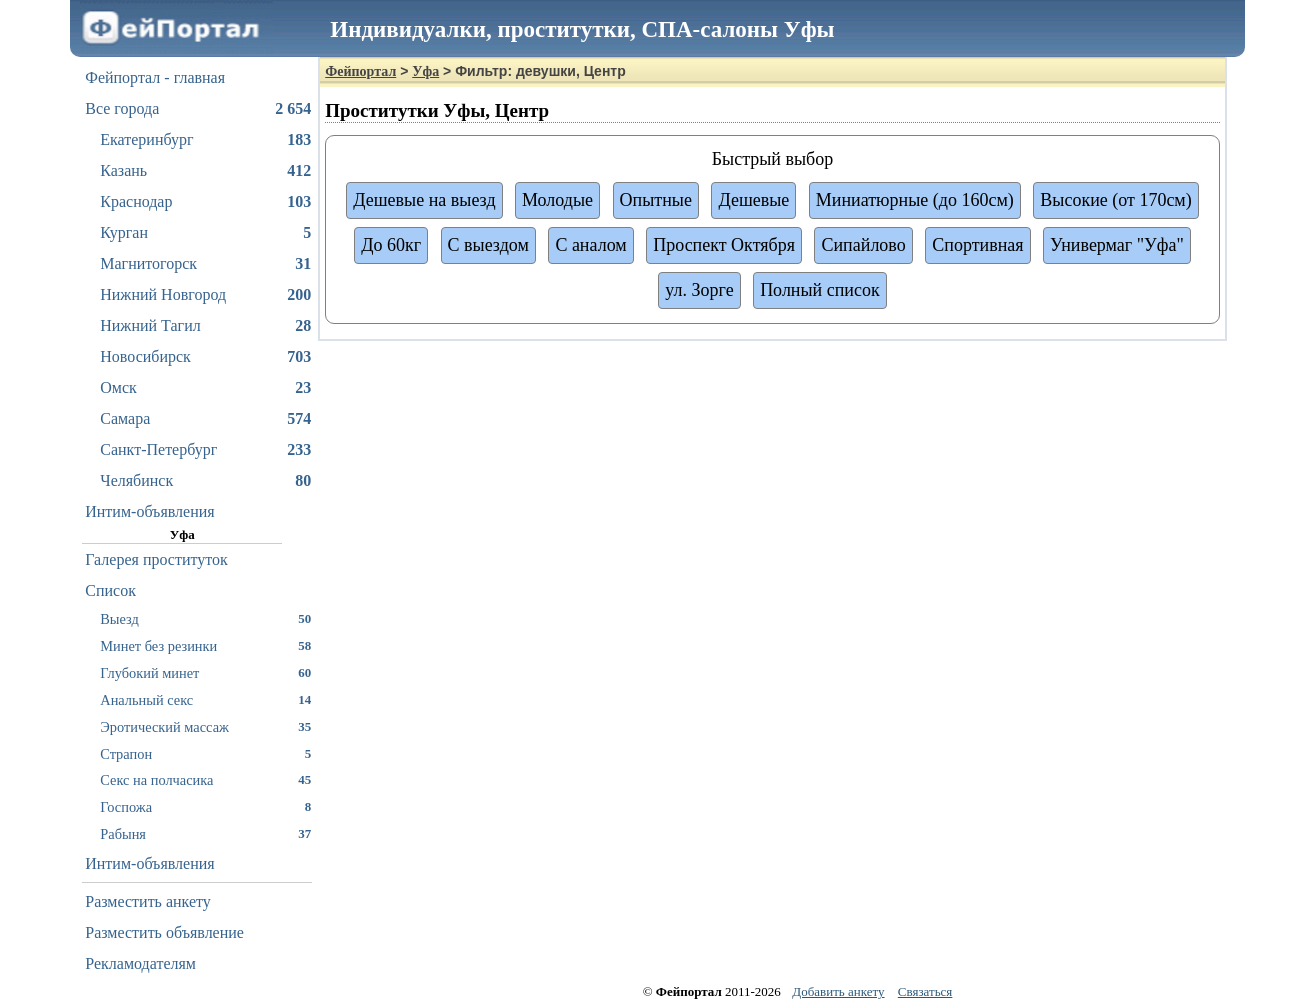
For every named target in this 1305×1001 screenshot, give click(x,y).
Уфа (425, 71)
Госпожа (205, 806)
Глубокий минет (205, 672)
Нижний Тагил (205, 326)
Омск (205, 388)
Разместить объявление (164, 932)
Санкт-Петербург (205, 450)
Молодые (557, 200)
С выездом (488, 245)
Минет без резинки (205, 645)
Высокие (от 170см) (1115, 200)
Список (110, 590)
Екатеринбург (205, 140)
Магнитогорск (205, 264)
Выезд (205, 618)
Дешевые (753, 200)
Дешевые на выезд (424, 200)
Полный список (820, 290)
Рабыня (205, 833)
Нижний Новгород (205, 295)
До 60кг (391, 245)
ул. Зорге (699, 290)
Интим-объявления (149, 511)
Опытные (656, 200)
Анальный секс (205, 699)
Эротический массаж (205, 726)
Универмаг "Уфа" (1117, 245)
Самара (205, 419)
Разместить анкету (148, 901)
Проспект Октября (724, 245)
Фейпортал (360, 71)
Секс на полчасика (205, 779)
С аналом (590, 245)
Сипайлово (863, 245)
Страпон (205, 753)
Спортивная (977, 245)
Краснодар (205, 202)
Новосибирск (205, 357)
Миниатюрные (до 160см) (915, 200)
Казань (205, 171)
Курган (205, 233)
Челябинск (205, 481)
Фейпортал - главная (155, 77)
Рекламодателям (140, 963)
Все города (198, 109)
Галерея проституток (156, 559)
